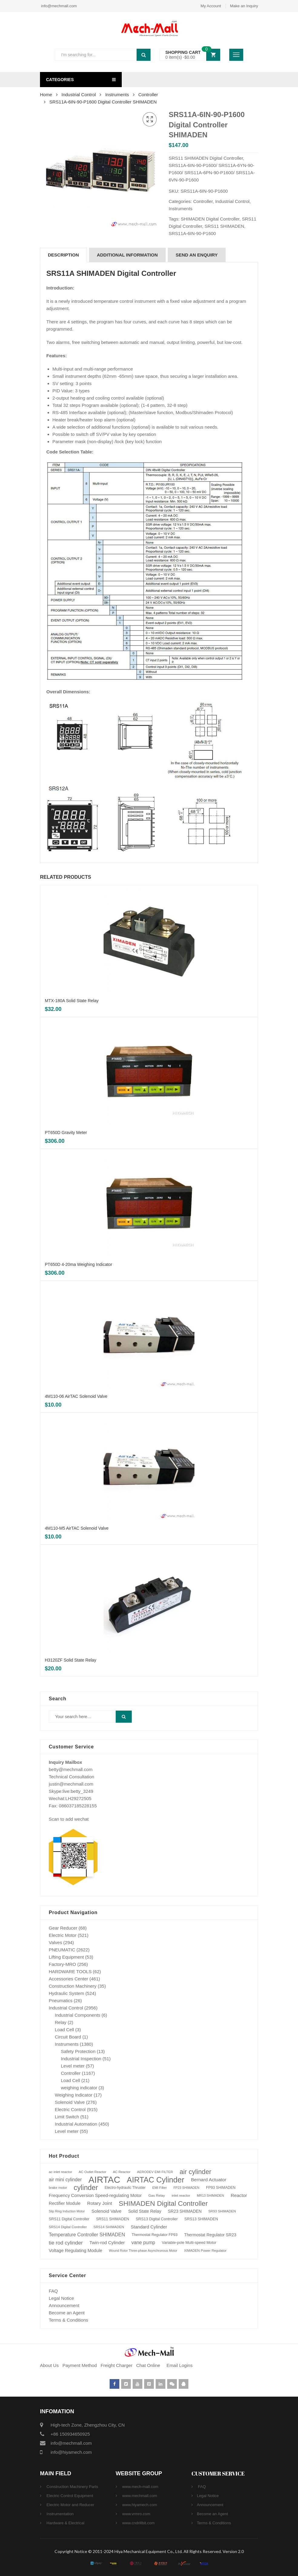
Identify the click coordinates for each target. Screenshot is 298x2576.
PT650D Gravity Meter (66, 1132)
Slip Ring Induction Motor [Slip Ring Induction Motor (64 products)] (67, 2211)
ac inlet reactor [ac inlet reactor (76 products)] (60, 2172)
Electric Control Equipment (69, 2495)
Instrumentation (59, 2514)
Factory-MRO (62, 1964)
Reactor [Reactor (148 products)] (239, 2195)
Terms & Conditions (68, 2320)
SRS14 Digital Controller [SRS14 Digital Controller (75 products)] (68, 2227)
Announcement (64, 2305)
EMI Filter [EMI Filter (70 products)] (159, 2187)
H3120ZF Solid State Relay (70, 1660)
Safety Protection (78, 2051)
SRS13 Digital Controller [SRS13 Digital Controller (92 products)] (156, 2219)
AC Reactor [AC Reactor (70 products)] (122, 2172)
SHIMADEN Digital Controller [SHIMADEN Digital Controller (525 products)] (163, 2203)
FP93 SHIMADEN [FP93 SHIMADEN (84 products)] (220, 2187)
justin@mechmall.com (71, 1784)
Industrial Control (78, 94)
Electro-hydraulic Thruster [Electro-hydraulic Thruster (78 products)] (124, 2187)
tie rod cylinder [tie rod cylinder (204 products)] (66, 2243)
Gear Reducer (63, 1927)
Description (63, 254)
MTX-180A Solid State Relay (71, 1000)
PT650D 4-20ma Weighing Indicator (78, 1264)
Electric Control (70, 2109)
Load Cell (64, 2029)
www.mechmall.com (139, 2495)
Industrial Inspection (81, 2058)
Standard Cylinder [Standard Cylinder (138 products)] (149, 2226)
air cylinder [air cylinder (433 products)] (195, 2172)
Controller (148, 94)
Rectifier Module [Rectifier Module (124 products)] (65, 2203)
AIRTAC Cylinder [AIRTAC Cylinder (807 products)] (155, 2180)
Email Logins (180, 2365)
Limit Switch (67, 2116)
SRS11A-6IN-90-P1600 (192, 233)
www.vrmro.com (135, 2514)
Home (46, 94)
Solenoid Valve (70, 2102)
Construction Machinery (73, 1986)
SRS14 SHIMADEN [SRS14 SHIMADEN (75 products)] (108, 2227)
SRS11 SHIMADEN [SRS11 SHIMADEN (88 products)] (112, 2219)
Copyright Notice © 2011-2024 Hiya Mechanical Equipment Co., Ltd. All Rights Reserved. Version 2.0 (149, 2551)
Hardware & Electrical (64, 2523)
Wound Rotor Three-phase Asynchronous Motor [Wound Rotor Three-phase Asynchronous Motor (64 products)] (143, 2250)
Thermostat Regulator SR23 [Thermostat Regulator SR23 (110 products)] (210, 2234)
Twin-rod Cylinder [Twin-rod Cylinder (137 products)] (107, 2242)
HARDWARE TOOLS (70, 1971)
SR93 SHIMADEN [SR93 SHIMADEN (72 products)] (222, 2211)
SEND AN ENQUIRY (197, 254)
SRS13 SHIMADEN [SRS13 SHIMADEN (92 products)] (201, 2219)
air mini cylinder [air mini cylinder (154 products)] (65, 2179)
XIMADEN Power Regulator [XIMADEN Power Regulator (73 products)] (205, 2250)
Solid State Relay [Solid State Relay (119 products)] (144, 2211)
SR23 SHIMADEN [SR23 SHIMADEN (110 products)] (184, 2211)
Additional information (127, 254)
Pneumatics (60, 2000)
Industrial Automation (76, 2124)
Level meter (72, 2065)
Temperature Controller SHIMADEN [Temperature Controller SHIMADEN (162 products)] (87, 2234)
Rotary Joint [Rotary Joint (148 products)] (99, 2203)
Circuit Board (68, 2036)
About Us (49, 2365)
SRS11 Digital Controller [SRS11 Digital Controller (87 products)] (69, 2219)
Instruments (117, 94)
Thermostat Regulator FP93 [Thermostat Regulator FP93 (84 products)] (154, 2235)
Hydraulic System (66, 1993)
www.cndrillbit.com (138, 2523)
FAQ (53, 2290)
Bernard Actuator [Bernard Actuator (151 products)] (209, 2179)
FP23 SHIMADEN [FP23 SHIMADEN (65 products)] (187, 2187)
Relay (60, 2022)
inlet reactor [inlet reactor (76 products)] (181, 2195)
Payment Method (80, 2365)
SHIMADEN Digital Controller (210, 218)
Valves (55, 1942)
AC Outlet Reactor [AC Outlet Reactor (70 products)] (92, 2172)
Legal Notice (61, 2298)
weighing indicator (79, 2087)
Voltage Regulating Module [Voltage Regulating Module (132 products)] (75, 2250)
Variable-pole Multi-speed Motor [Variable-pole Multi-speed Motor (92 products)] (189, 2242)
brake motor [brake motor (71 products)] (58, 2187)
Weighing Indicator (73, 2094)
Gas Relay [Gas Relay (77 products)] (156, 2195)
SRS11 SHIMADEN (224, 226)
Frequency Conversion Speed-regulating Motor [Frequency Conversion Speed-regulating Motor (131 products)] (95, 2195)
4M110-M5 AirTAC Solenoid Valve (76, 1528)
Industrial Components (77, 2015)
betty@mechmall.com (70, 1769)
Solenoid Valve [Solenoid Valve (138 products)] (106, 2211)
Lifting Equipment (66, 1957)
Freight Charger (116, 2365)
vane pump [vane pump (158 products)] (143, 2242)
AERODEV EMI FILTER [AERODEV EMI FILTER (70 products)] (155, 2172)
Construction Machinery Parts (71, 2486)
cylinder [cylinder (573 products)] (86, 2188)
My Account (210, 6)
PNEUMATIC (62, 1949)
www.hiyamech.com (139, 2504)
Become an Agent (66, 2312)
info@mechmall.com (58, 6)
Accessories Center (68, 1978)
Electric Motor (63, 1935)
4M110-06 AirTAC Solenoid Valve (76, 1396)
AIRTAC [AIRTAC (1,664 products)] (104, 2180)
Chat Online (148, 2365)
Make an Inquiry (244, 6)
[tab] (63, 255)
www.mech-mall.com (139, 2486)
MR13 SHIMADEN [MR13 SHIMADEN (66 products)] (210, 2195)
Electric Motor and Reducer (69, 2504)
